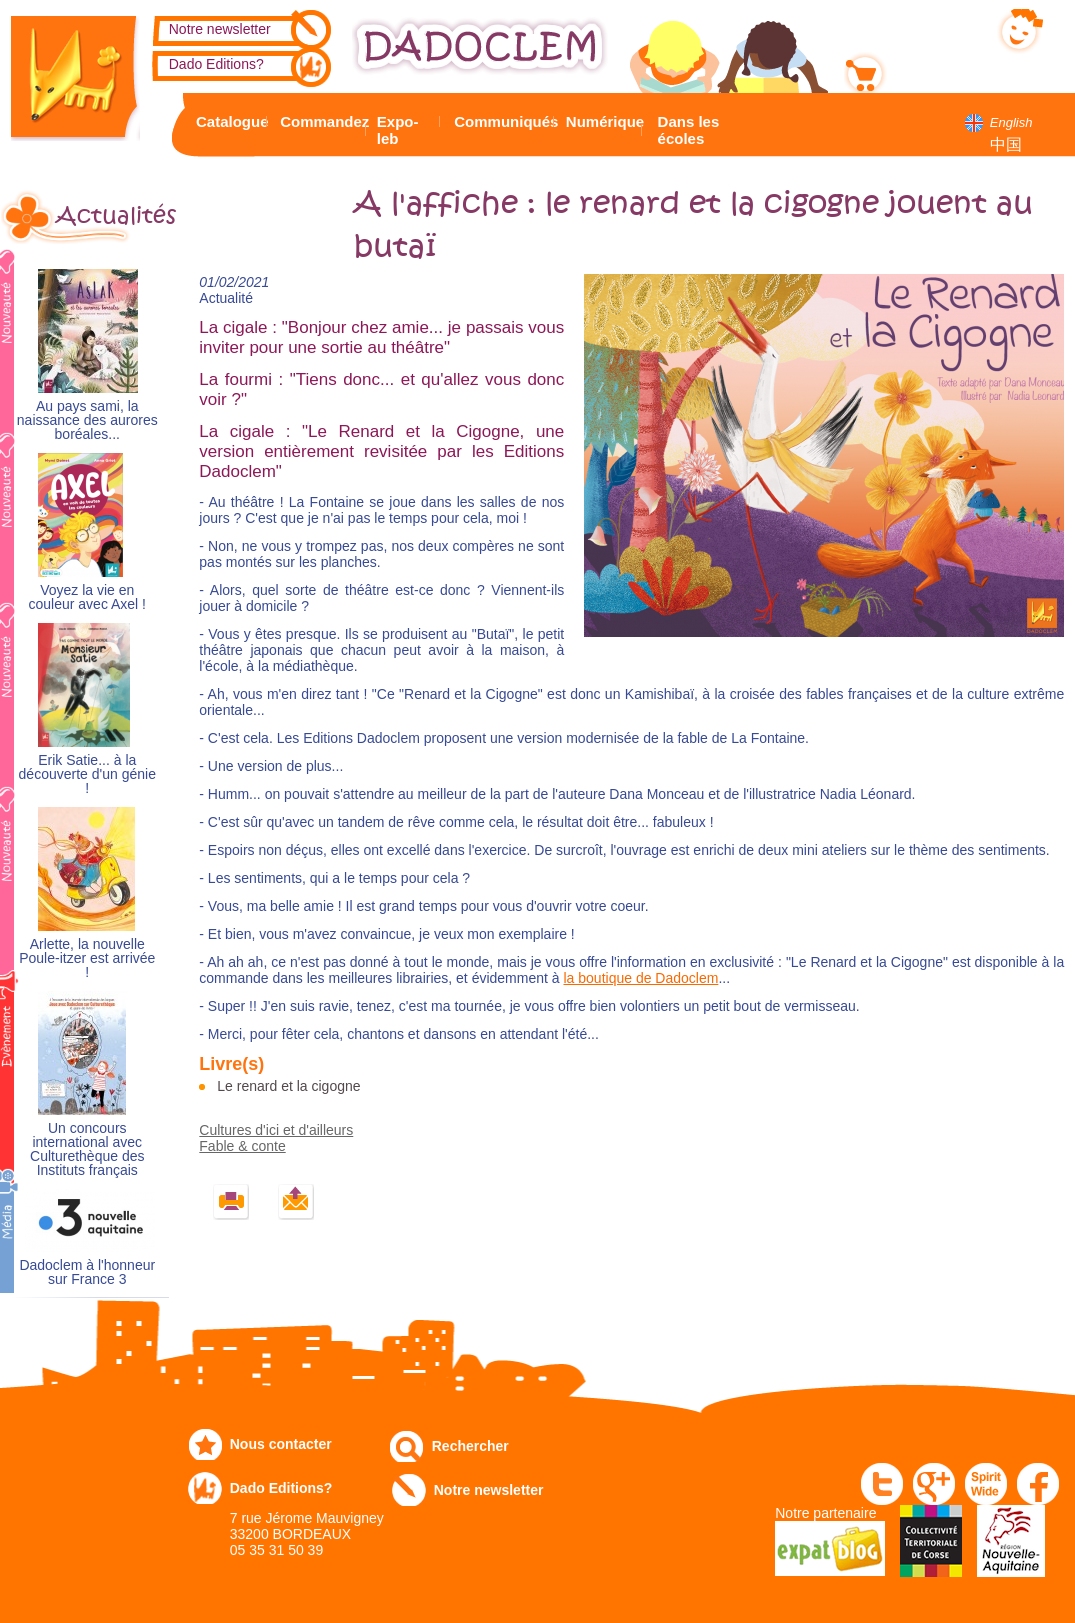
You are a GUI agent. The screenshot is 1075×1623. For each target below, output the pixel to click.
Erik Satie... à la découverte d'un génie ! (87, 774)
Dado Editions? (216, 64)
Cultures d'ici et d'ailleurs (276, 1130)
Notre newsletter (220, 29)
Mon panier (929, 69)
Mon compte (932, 27)
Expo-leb (398, 130)
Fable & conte (242, 1146)
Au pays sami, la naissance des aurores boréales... (87, 420)
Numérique (601, 121)
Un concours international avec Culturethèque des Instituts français (87, 1149)
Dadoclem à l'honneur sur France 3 (87, 1272)
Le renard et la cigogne (288, 1086)
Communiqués (501, 121)
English (1011, 122)
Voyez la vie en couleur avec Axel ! (88, 597)
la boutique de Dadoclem (640, 978)
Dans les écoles (689, 130)
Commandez (320, 121)
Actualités (112, 216)
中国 (1006, 144)
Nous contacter (281, 1444)
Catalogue (228, 121)
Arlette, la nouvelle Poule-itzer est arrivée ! (87, 958)
